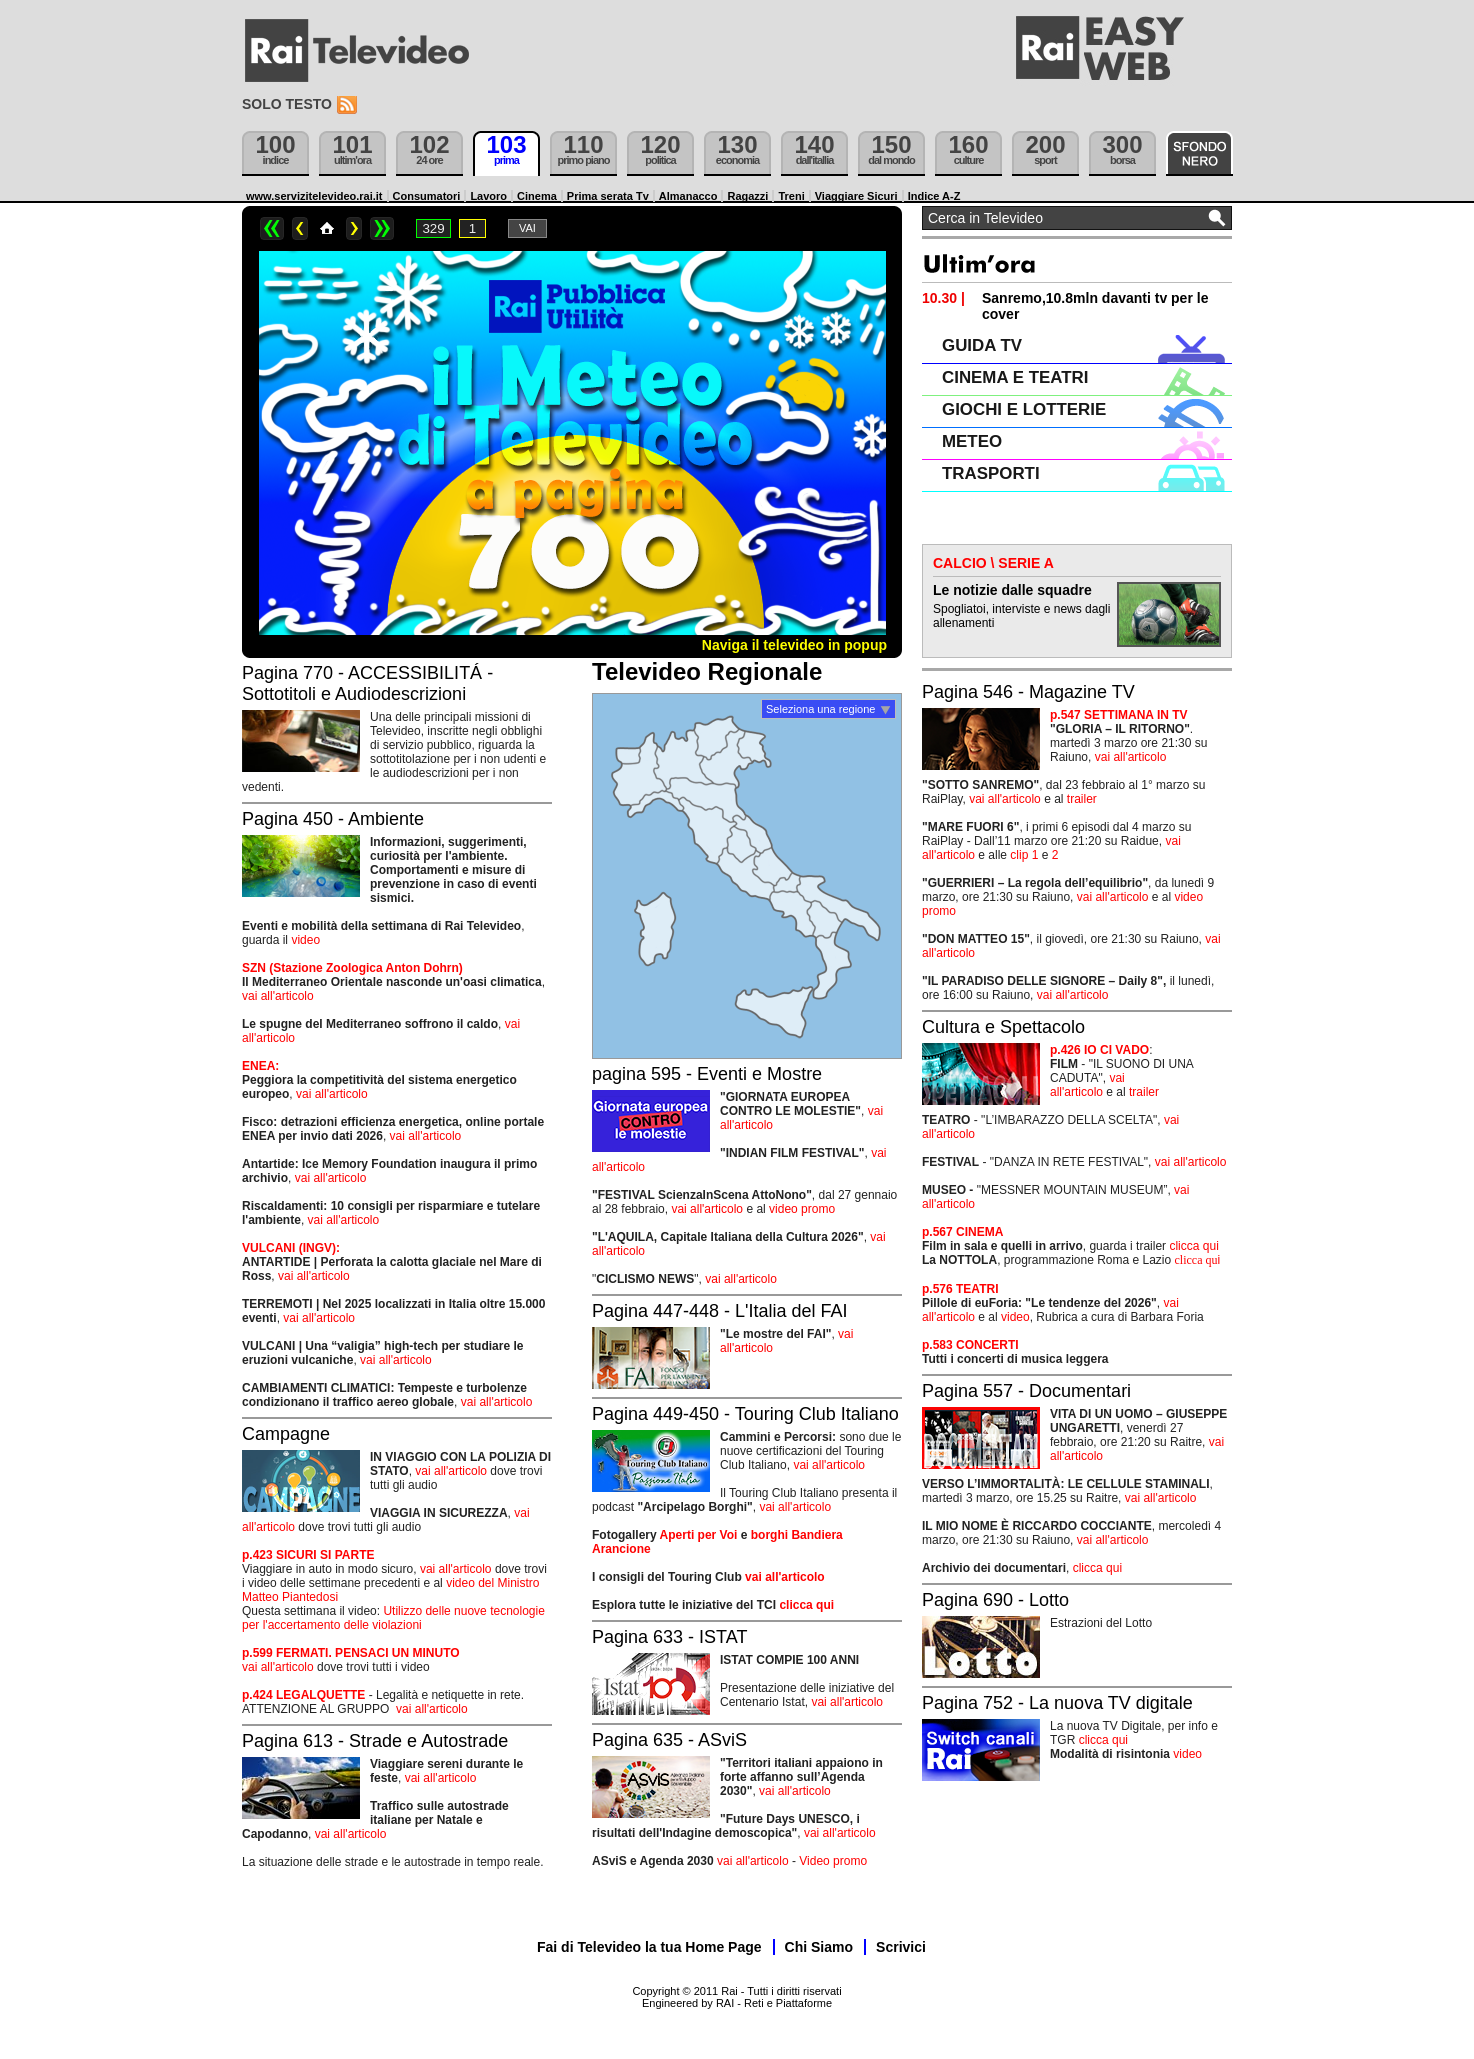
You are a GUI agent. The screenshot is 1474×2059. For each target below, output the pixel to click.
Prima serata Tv (608, 196)
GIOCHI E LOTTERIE (1024, 409)
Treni (791, 196)
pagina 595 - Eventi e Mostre (707, 1074)
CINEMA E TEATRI (1015, 377)
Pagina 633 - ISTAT (669, 1637)
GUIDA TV (982, 345)
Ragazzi (747, 196)
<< (272, 228)
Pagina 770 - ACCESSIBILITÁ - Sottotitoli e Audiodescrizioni (367, 683)
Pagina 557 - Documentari (1026, 1391)
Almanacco (688, 196)
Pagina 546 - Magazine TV (1028, 692)
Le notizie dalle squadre (1012, 590)
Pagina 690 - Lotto (995, 1600)
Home (327, 228)
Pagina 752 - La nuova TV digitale (1057, 1703)
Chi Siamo (819, 1947)
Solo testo (287, 104)
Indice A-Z (934, 196)
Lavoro (488, 196)
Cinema (537, 196)
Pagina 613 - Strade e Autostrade (375, 1741)
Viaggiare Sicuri (856, 196)
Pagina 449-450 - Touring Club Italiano (745, 1414)
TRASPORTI (991, 473)
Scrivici (901, 1947)
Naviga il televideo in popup (794, 645)
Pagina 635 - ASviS (669, 1740)
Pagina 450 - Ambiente (333, 819)
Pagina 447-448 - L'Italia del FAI (720, 1311)
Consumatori (427, 196)
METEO (972, 441)
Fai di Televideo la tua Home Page (649, 1947)
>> (382, 228)
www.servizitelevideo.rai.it (314, 196)
